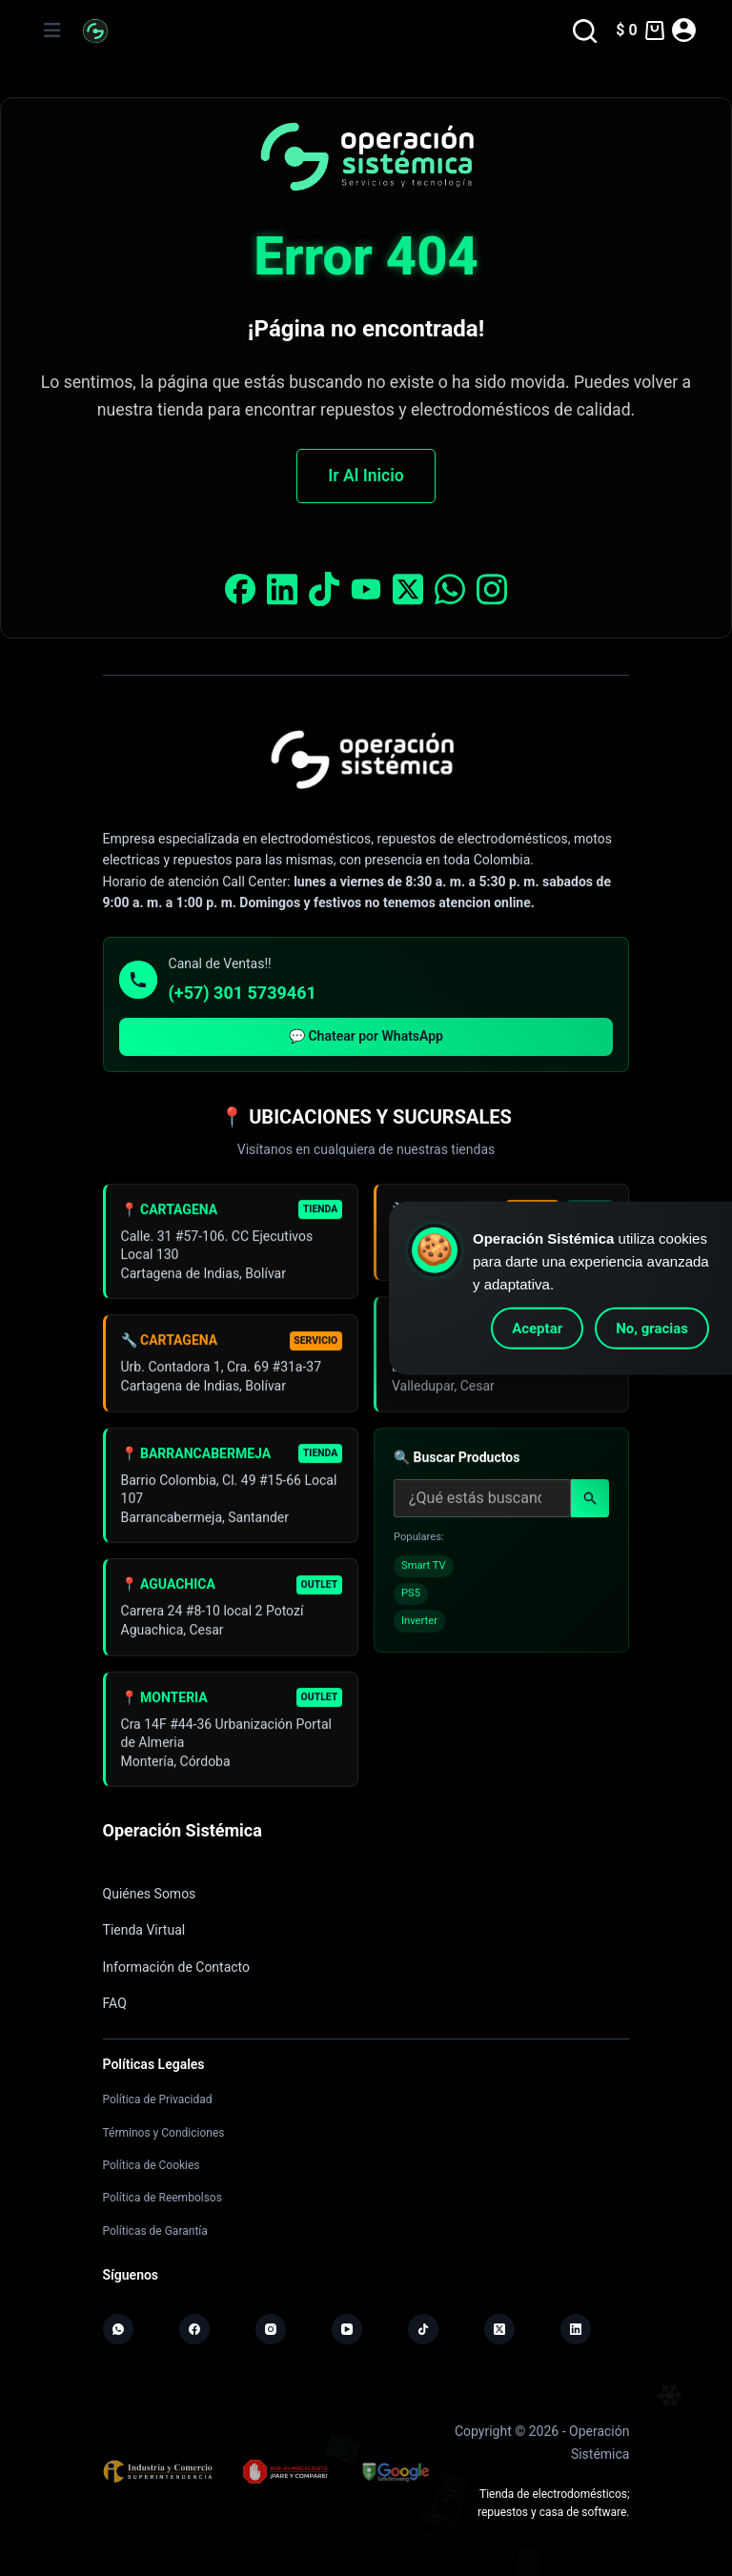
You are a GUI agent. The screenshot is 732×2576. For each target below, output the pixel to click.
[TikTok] (423, 2329)
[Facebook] (194, 2329)
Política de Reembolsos (162, 2197)
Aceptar (537, 1328)
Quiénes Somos (149, 1893)
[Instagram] (270, 2329)
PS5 (410, 1599)
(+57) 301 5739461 (242, 993)
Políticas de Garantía (155, 2231)
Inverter (419, 1627)
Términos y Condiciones (164, 2133)
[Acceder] (684, 30)
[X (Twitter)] (499, 2329)
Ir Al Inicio (366, 475)
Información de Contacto (177, 1967)
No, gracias (652, 1328)
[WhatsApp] (118, 2329)
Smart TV (423, 1573)
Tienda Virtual (144, 1929)
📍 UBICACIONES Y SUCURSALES (366, 1116)
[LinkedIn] (575, 2329)
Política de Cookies (151, 2165)
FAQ (115, 2003)
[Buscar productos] (482, 1505)
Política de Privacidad (158, 2099)
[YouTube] (347, 2329)
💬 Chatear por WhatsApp (366, 1036)
